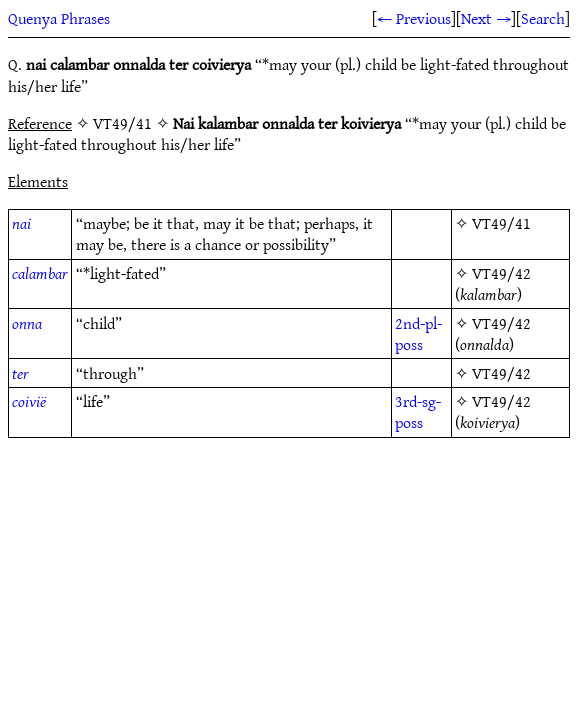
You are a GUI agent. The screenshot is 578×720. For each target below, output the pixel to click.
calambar (40, 273)
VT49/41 (501, 223)
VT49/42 (501, 273)
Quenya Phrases (59, 18)
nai (21, 223)
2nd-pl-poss (418, 333)
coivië (29, 401)
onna (27, 323)
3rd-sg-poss (418, 411)
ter (20, 373)
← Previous (414, 18)
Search (543, 18)
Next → (486, 18)
